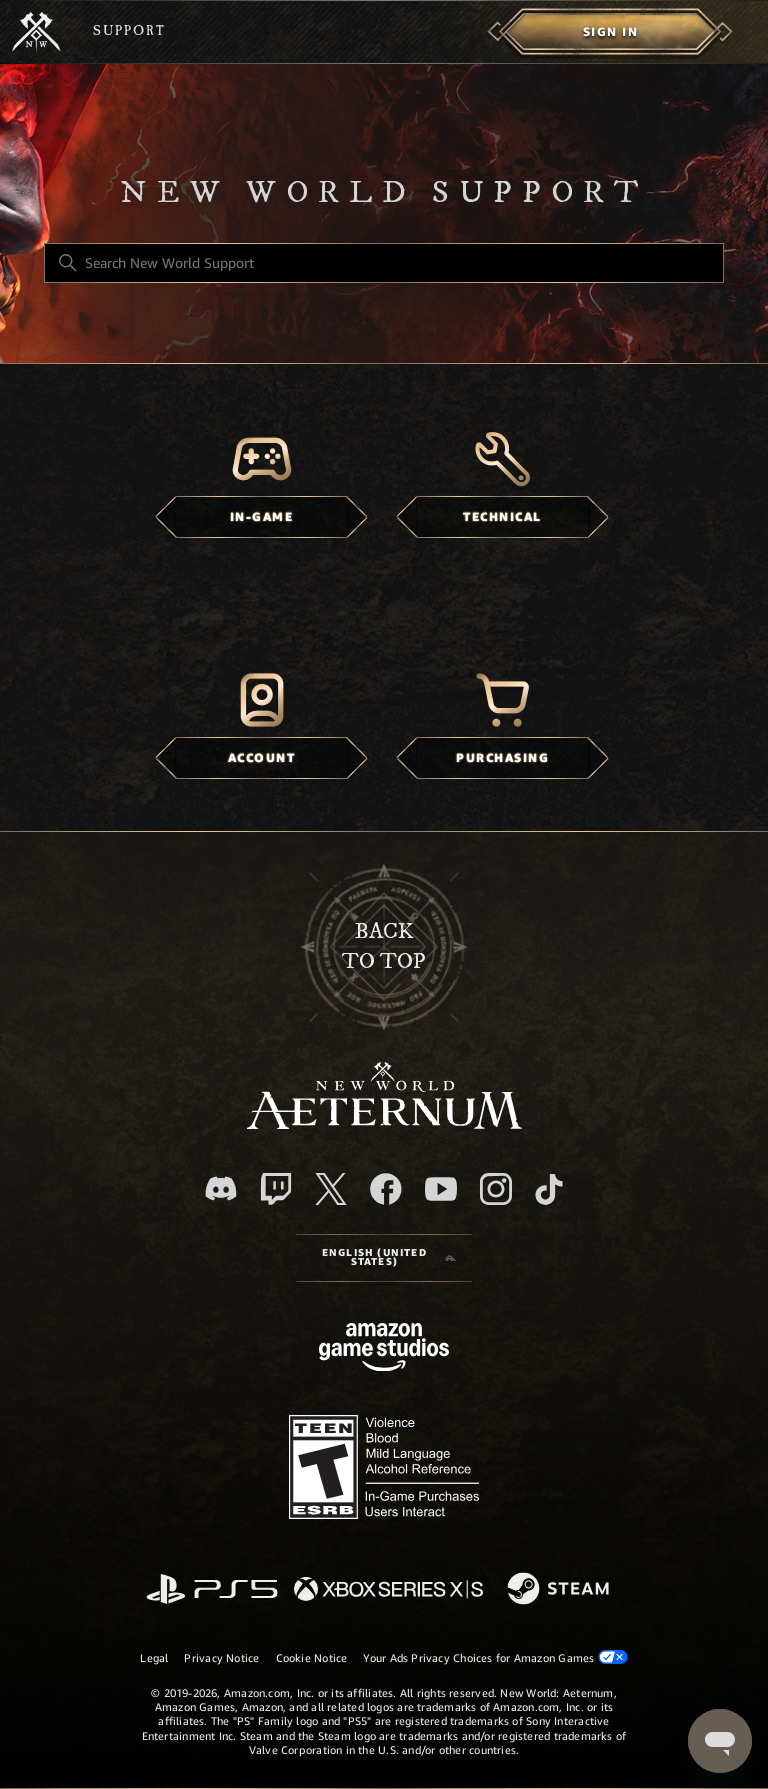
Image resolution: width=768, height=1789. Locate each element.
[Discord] (221, 1188)
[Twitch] (276, 1189)
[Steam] (560, 1590)
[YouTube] (441, 1189)
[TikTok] (549, 1189)
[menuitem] (610, 32)
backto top (384, 946)
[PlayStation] (212, 1590)
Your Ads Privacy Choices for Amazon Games (495, 1657)
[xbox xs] (388, 1590)
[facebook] (386, 1189)
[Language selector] (384, 1258)
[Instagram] (496, 1189)
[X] (331, 1189)
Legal (154, 1658)
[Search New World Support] (384, 263)
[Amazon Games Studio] (384, 1350)
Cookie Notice (312, 1658)
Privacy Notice (221, 1658)
